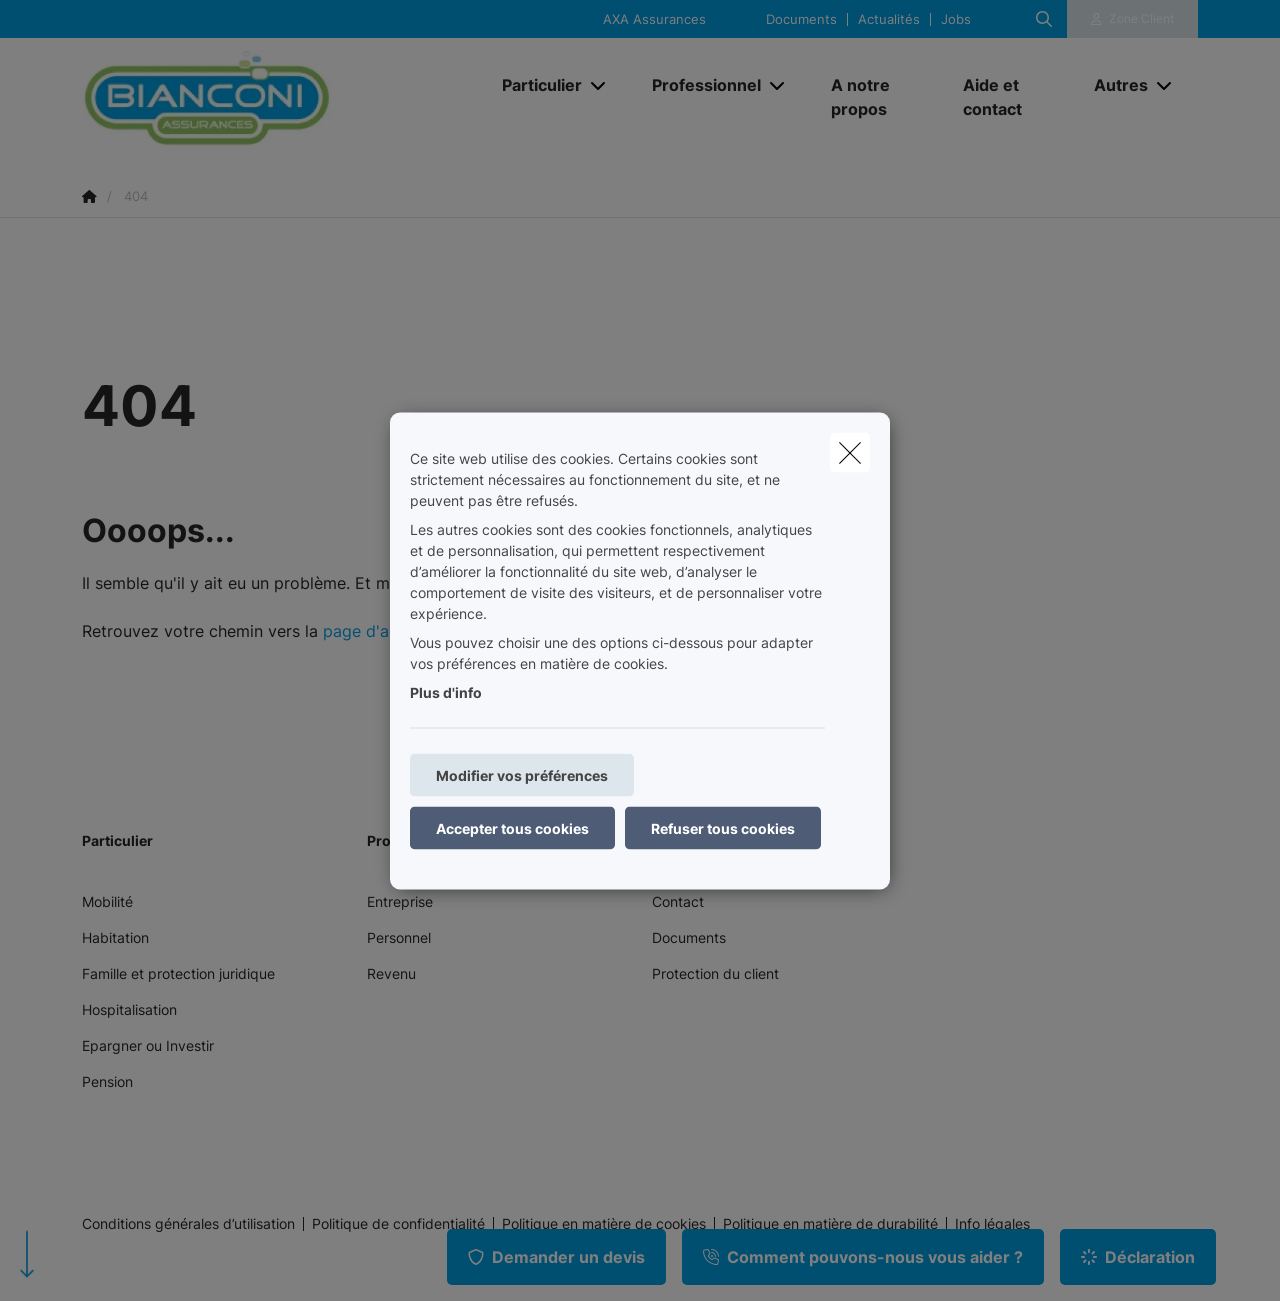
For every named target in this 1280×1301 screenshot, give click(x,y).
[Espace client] (1133, 19)
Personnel (399, 937)
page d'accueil (378, 631)
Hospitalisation (129, 1009)
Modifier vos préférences (522, 774)
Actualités (889, 19)
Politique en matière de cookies (604, 1224)
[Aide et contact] (1009, 97)
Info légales (992, 1224)
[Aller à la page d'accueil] (282, 97)
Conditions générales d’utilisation (188, 1224)
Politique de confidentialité (398, 1224)
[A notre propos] (877, 97)
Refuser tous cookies (723, 827)
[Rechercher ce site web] (1044, 19)
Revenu (391, 973)
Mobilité (107, 901)
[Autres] (1113, 85)
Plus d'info (446, 691)
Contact (678, 901)
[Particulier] (534, 85)
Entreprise (400, 901)
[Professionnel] (699, 85)
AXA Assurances (654, 19)
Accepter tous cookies (512, 827)
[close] (850, 452)
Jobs (956, 19)
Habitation (115, 937)
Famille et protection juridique (178, 973)
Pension (107, 1081)
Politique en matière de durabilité (830, 1224)
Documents (801, 19)
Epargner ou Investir (148, 1045)
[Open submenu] (599, 85)
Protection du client (715, 973)
